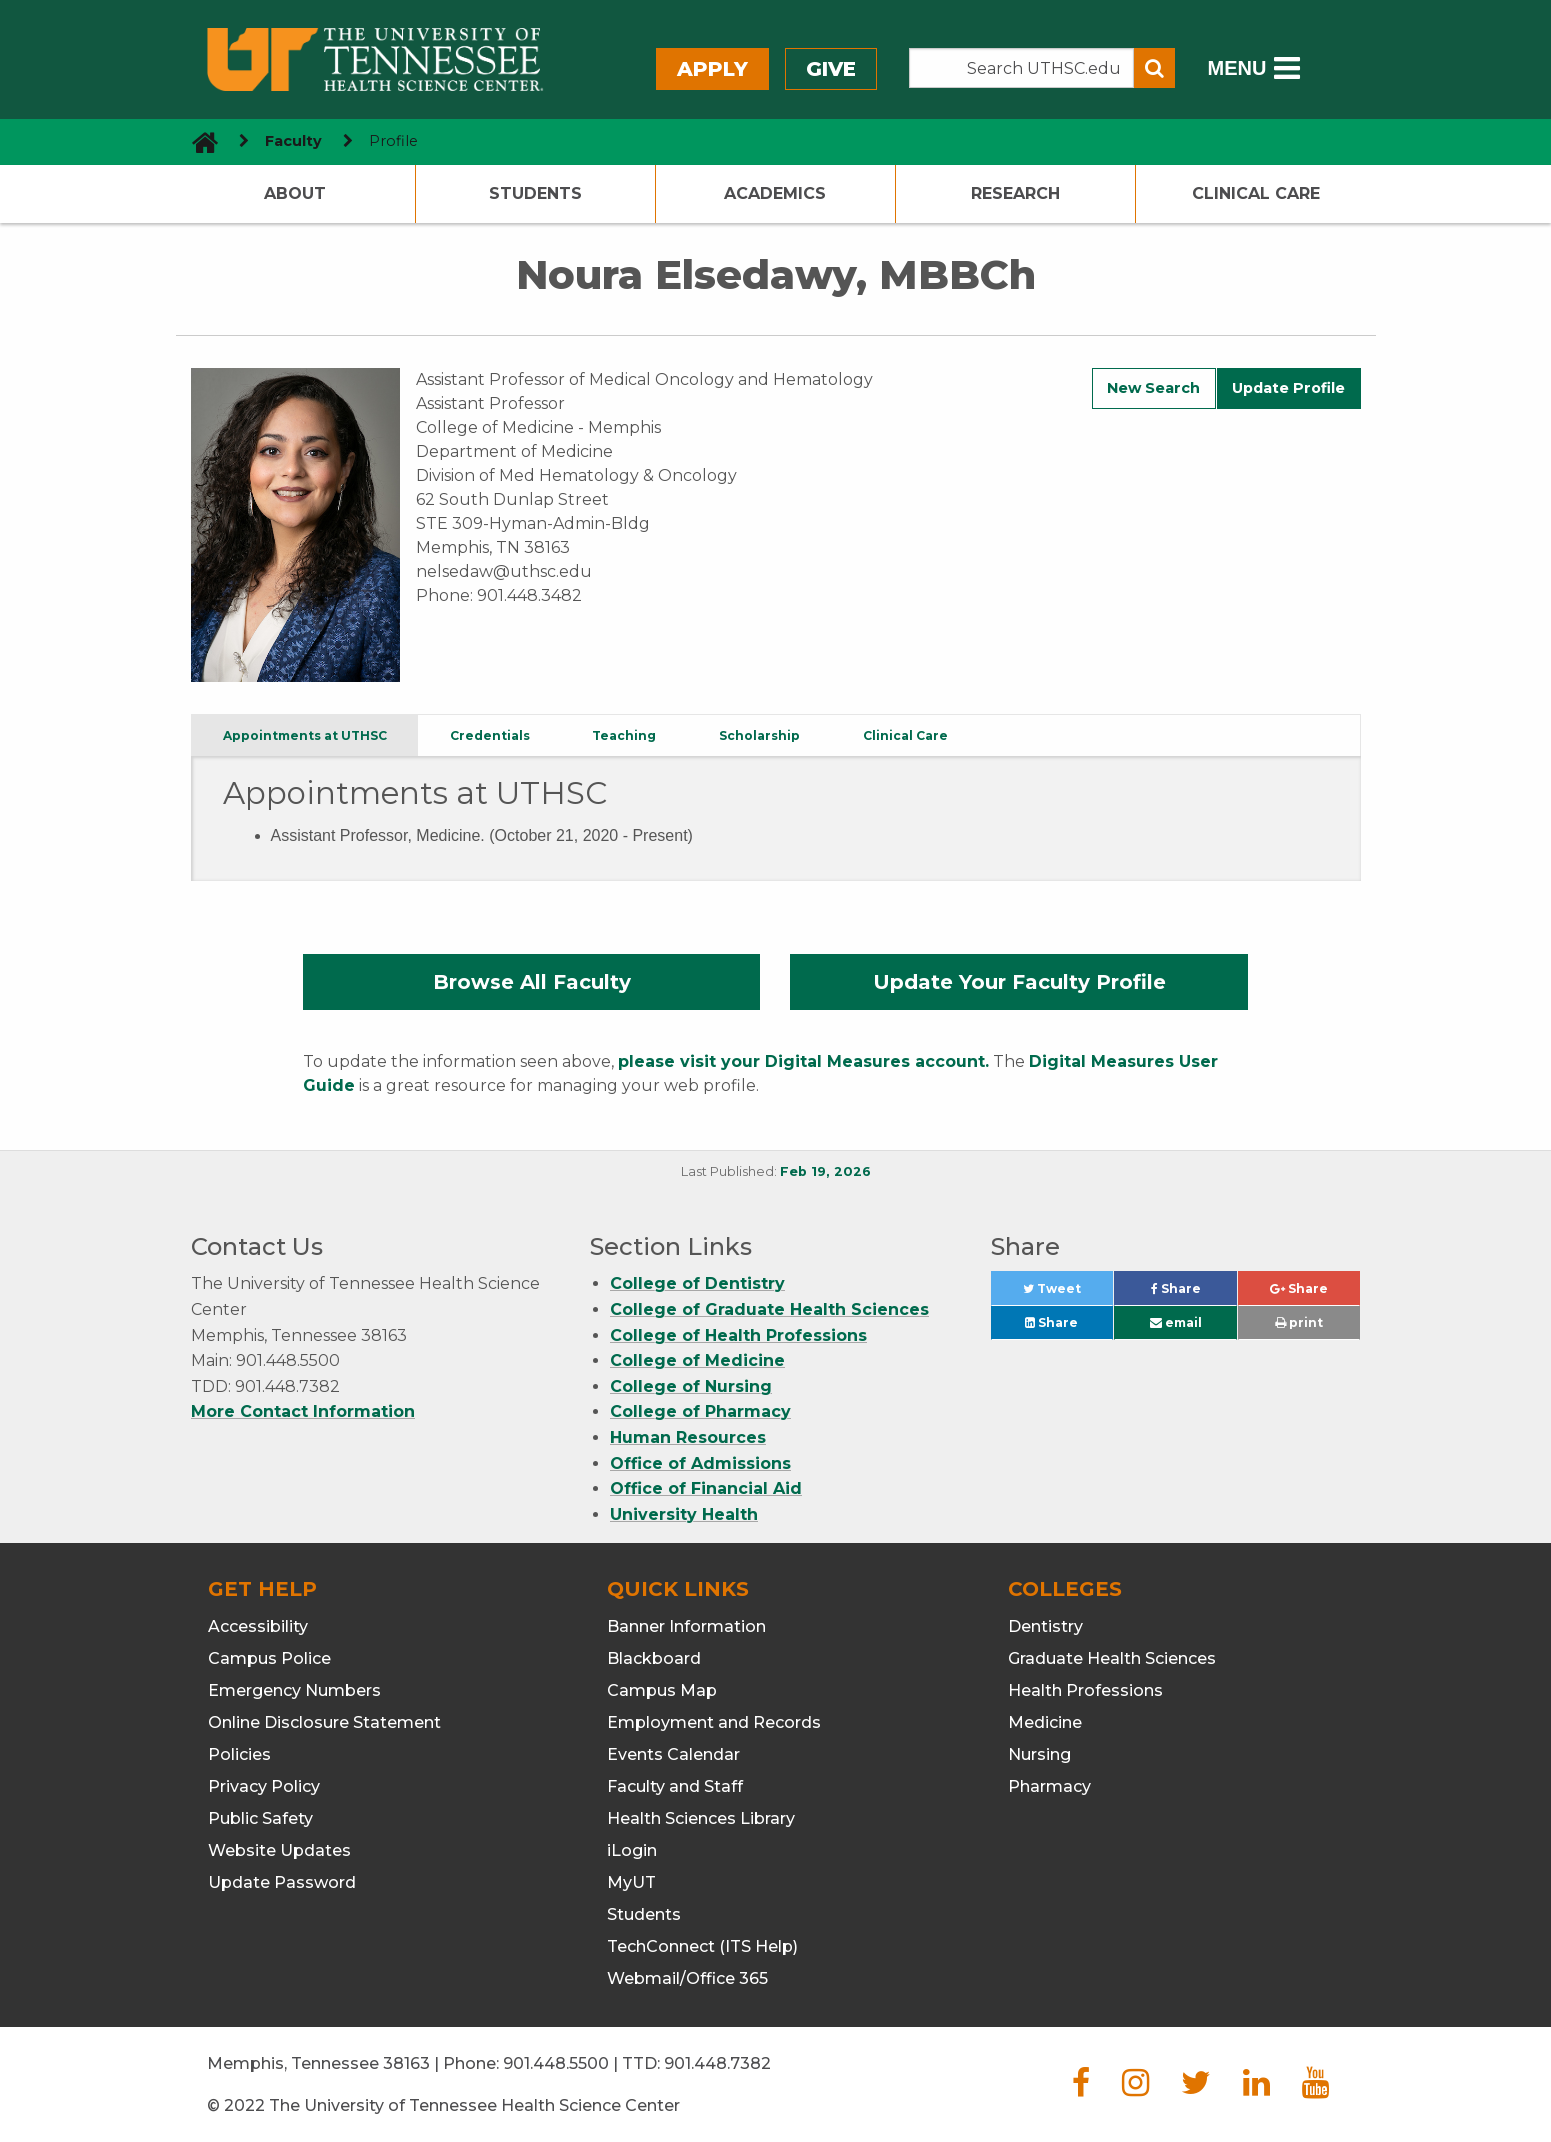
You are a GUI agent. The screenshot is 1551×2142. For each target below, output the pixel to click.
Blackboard (654, 1658)
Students (535, 193)
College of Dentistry (697, 1283)
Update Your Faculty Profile (1019, 982)
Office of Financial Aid (706, 1488)
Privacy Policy (264, 1786)
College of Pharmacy (700, 1411)
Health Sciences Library (701, 1818)
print (1299, 1322)
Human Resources (688, 1437)
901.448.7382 (717, 2063)
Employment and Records (714, 1722)
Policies (239, 1754)
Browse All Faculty (532, 982)
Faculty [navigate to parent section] (293, 141)
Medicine (1045, 1722)
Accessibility (258, 1626)
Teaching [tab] (624, 735)
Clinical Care (1256, 193)
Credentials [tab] (490, 735)
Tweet (1068, 1293)
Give (831, 69)
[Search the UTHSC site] (1022, 68)
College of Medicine (697, 1360)
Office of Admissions (700, 1463)
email (1176, 1322)
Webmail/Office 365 (687, 1978)
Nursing (1039, 1754)
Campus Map (662, 1690)
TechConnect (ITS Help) (702, 1946)
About (295, 193)
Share (1194, 1293)
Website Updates (279, 1850)
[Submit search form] (1154, 68)
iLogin (632, 1850)
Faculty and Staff (675, 1786)
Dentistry (1045, 1626)
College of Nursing (691, 1386)
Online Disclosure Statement (324, 1722)
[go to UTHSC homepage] (197, 141)
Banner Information (686, 1626)
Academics (775, 193)
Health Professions (1085, 1690)
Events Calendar (673, 1754)
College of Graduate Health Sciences (769, 1309)
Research (1015, 193)
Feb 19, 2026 (825, 1171)
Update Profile (1288, 388)
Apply (712, 69)
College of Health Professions (738, 1335)
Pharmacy (1049, 1786)
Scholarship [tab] (759, 735)
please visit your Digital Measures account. (803, 1061)
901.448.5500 (556, 2063)
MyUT (631, 1882)
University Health (684, 1514)
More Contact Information (303, 1411)
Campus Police (269, 1658)
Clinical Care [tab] (905, 735)
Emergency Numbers (294, 1690)
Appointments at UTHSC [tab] (305, 735)
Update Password (282, 1882)
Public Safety (260, 1818)
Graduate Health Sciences (1112, 1658)
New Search (1153, 388)
